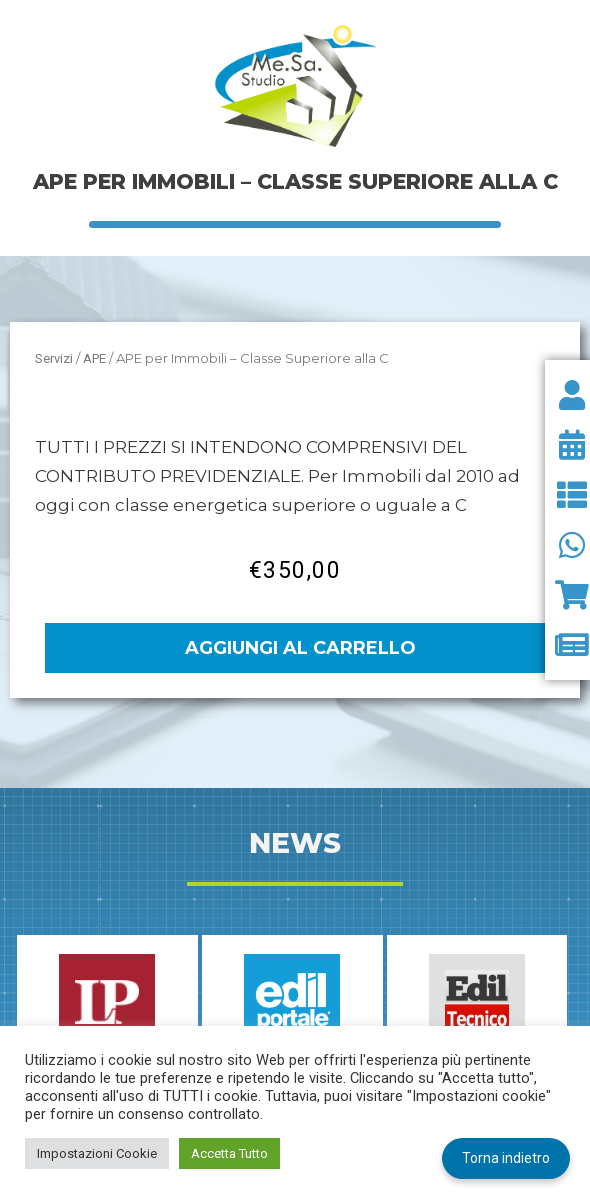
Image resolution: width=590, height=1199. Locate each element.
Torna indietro (506, 1158)
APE (94, 358)
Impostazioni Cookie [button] (97, 1153)
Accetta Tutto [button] (229, 1153)
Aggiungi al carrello (300, 648)
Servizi (54, 358)
